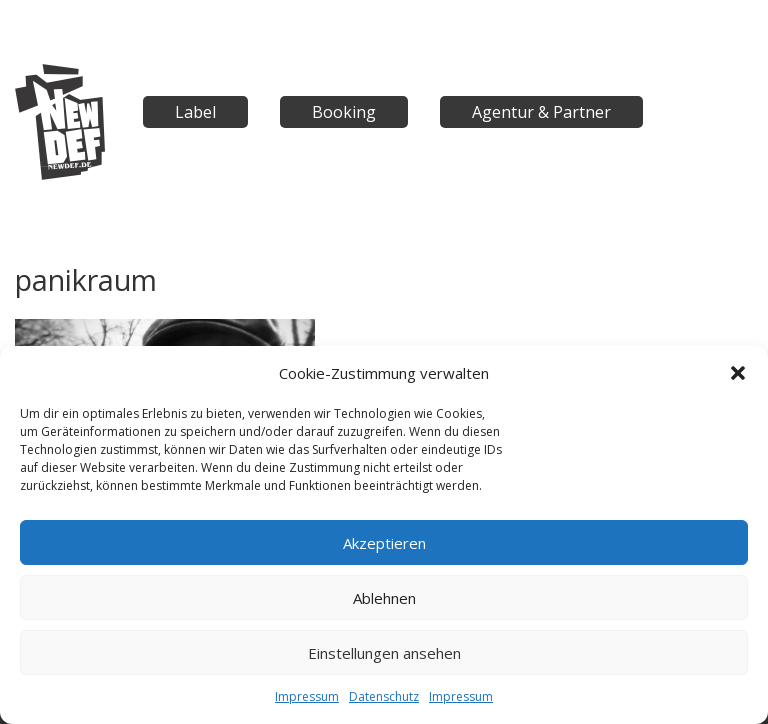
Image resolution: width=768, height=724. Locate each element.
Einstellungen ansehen (384, 653)
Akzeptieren (384, 543)
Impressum (307, 696)
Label (195, 112)
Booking (344, 112)
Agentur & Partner (541, 112)
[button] (738, 373)
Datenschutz (384, 696)
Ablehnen (384, 598)
